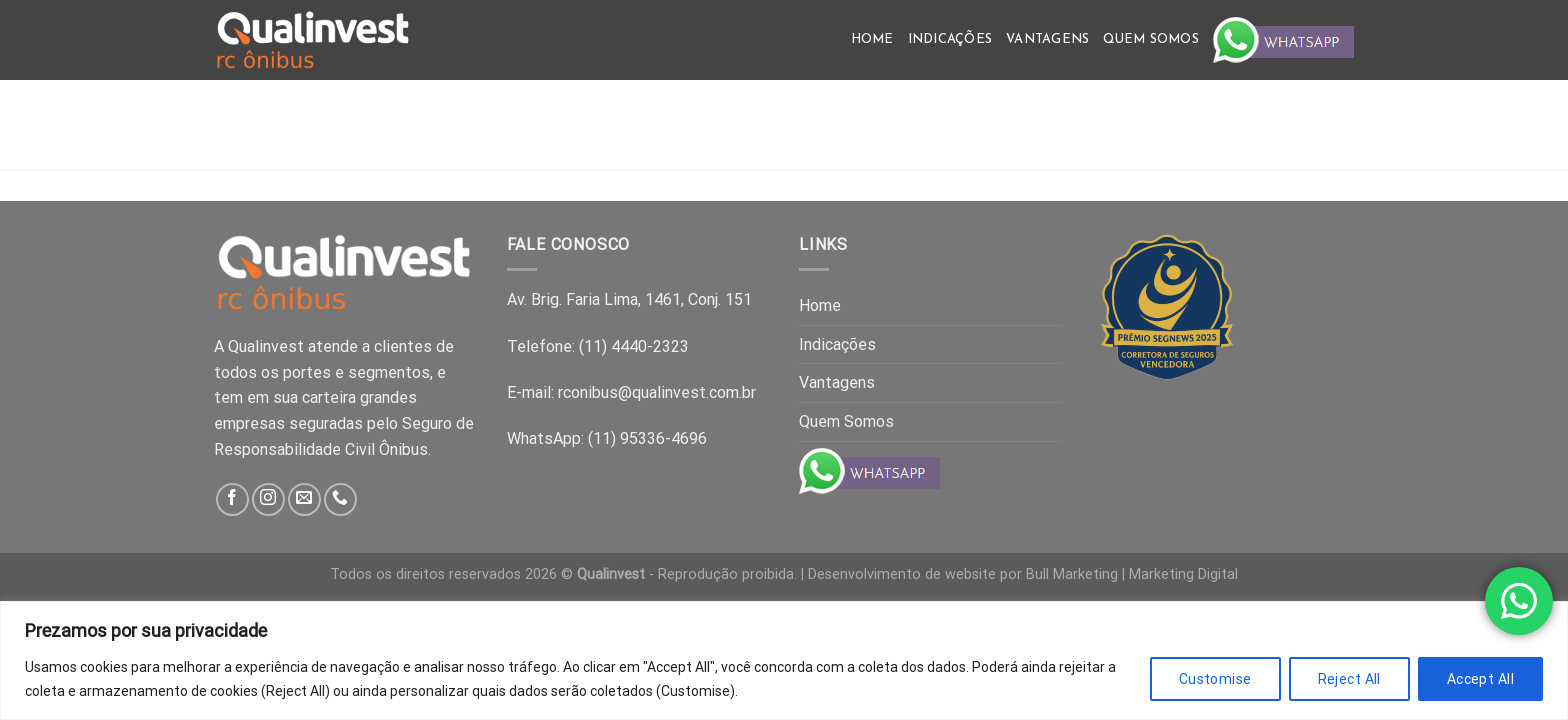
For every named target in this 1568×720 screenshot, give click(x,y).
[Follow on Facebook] (232, 499)
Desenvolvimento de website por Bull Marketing (963, 574)
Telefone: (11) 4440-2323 (598, 346)
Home (872, 39)
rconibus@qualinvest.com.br (657, 392)
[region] (784, 660)
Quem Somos (1151, 39)
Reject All (1349, 679)
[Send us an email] (304, 499)
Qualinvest (611, 574)
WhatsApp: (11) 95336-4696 (607, 438)
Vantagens (1047, 39)
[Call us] (340, 499)
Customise (1215, 679)
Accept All (1480, 679)
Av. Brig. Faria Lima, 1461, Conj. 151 (629, 299)
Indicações (950, 39)
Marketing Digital (1183, 574)
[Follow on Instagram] (268, 499)
